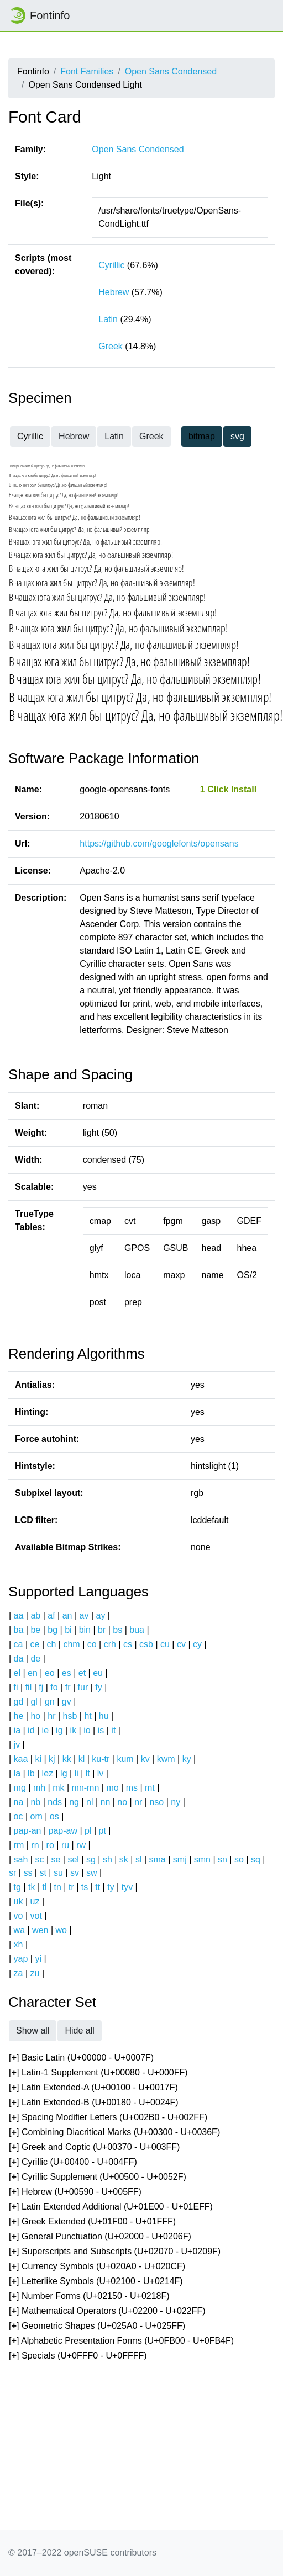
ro (50, 1845)
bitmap (201, 436)
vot (36, 1915)
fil (28, 1687)
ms (132, 1787)
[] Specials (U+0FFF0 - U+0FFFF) (78, 2356)
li (76, 1773)
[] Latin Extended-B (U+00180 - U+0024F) (94, 2102)
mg (20, 1787)
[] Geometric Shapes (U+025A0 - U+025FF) (97, 2326)
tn (57, 1887)
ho (35, 1716)
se (56, 1859)
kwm (166, 1759)
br (102, 1630)
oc (18, 1816)
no (122, 1802)
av (84, 1615)
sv (74, 1872)
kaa (21, 1759)
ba (19, 1630)
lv (100, 1773)
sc (39, 1859)
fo (53, 1687)
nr (138, 1802)
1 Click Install (228, 789)
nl (89, 1802)
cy (197, 1644)
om (36, 1816)
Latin (108, 319)
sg (91, 1859)
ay (100, 1615)
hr (51, 1716)
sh (107, 1859)
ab (35, 1615)
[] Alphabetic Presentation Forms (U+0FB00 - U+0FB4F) (121, 2341)
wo (61, 1930)
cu (165, 1644)
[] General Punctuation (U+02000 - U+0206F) (100, 2237)
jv (17, 1744)
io (86, 1730)
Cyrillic (111, 265)
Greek (110, 346)
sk (123, 1859)
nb (35, 1802)
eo (50, 1673)
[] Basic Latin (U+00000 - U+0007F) (81, 2058)
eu (98, 1673)
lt (88, 1773)
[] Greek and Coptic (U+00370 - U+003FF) (94, 2147)
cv (181, 1644)
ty (110, 1887)
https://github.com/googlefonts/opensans (159, 843)
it (113, 1730)
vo (18, 1915)
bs (117, 1630)
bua (136, 1630)
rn (35, 1845)
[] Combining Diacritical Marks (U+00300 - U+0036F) (114, 2132)
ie (45, 1730)
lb (31, 1773)
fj (41, 1687)
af (51, 1615)
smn (202, 1859)
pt (102, 1830)
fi (16, 1687)
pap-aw (62, 1830)
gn (50, 1701)
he (19, 1716)
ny (175, 1802)
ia (17, 1730)
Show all (32, 2030)
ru (65, 1845)
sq (255, 1859)
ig (59, 1730)
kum (125, 1759)
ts (84, 1887)
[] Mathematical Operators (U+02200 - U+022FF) (107, 2311)
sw (91, 1872)
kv (145, 1759)
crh (110, 1644)
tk (31, 1887)
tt (97, 1887)
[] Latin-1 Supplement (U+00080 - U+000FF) (98, 2073)
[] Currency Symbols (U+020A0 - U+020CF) (97, 2266)
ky (186, 1759)
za (18, 1973)
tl (45, 1887)
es (66, 1673)
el (17, 1673)
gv (66, 1701)
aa (19, 1615)
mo (112, 1787)
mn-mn (85, 1787)
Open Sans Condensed (171, 71)
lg (63, 1773)
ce (35, 1644)
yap (21, 1958)
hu (104, 1716)
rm (19, 1845)
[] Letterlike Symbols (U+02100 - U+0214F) (96, 2281)
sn (222, 1859)
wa (19, 1930)
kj (52, 1759)
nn (105, 1802)
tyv (127, 1887)
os (54, 1816)
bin (85, 1630)
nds (55, 1802)
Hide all (79, 2030)
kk (66, 1759)
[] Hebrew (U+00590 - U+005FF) (75, 2192)
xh (18, 1944)
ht (87, 1716)
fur (83, 1687)
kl (81, 1759)
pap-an (27, 1830)
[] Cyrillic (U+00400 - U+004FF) (73, 2162)
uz (35, 1901)
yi (38, 1958)
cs (127, 1644)
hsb (70, 1716)
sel (72, 1859)
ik (73, 1730)
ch (51, 1644)
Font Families (86, 71)
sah (21, 1859)
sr (12, 1872)
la (17, 1773)
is (101, 1730)
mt (150, 1787)
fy (98, 1687)
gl (33, 1701)
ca (18, 1644)
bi (68, 1630)
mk (58, 1787)
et (82, 1673)
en (33, 1673)
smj (180, 1859)
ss (27, 1872)
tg (17, 1887)
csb (146, 1644)
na (19, 1802)
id (31, 1730)
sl (138, 1859)
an (67, 1615)
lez (47, 1773)
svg (237, 436)
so (239, 1859)
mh (39, 1787)
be (35, 1630)
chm (71, 1644)
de (35, 1658)
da (19, 1658)
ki (38, 1759)
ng (74, 1802)
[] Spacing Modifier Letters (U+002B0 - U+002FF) (108, 2117)
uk (18, 1901)
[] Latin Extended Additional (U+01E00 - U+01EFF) (111, 2207)
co (92, 1644)
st (42, 1872)
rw (81, 1845)
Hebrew (113, 292)
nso (156, 1802)
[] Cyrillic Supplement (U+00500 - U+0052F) (97, 2177)
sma (157, 1859)
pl (88, 1830)
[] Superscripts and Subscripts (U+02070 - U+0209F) (115, 2251)
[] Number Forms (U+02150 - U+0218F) (89, 2296)
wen (40, 1930)
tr (71, 1887)
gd (19, 1701)
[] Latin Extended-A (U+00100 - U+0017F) (93, 2088)
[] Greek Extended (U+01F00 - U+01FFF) (92, 2222)
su (58, 1872)
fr (68, 1687)
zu (35, 1973)
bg (52, 1630)
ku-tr (100, 1759)
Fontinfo (39, 15)
